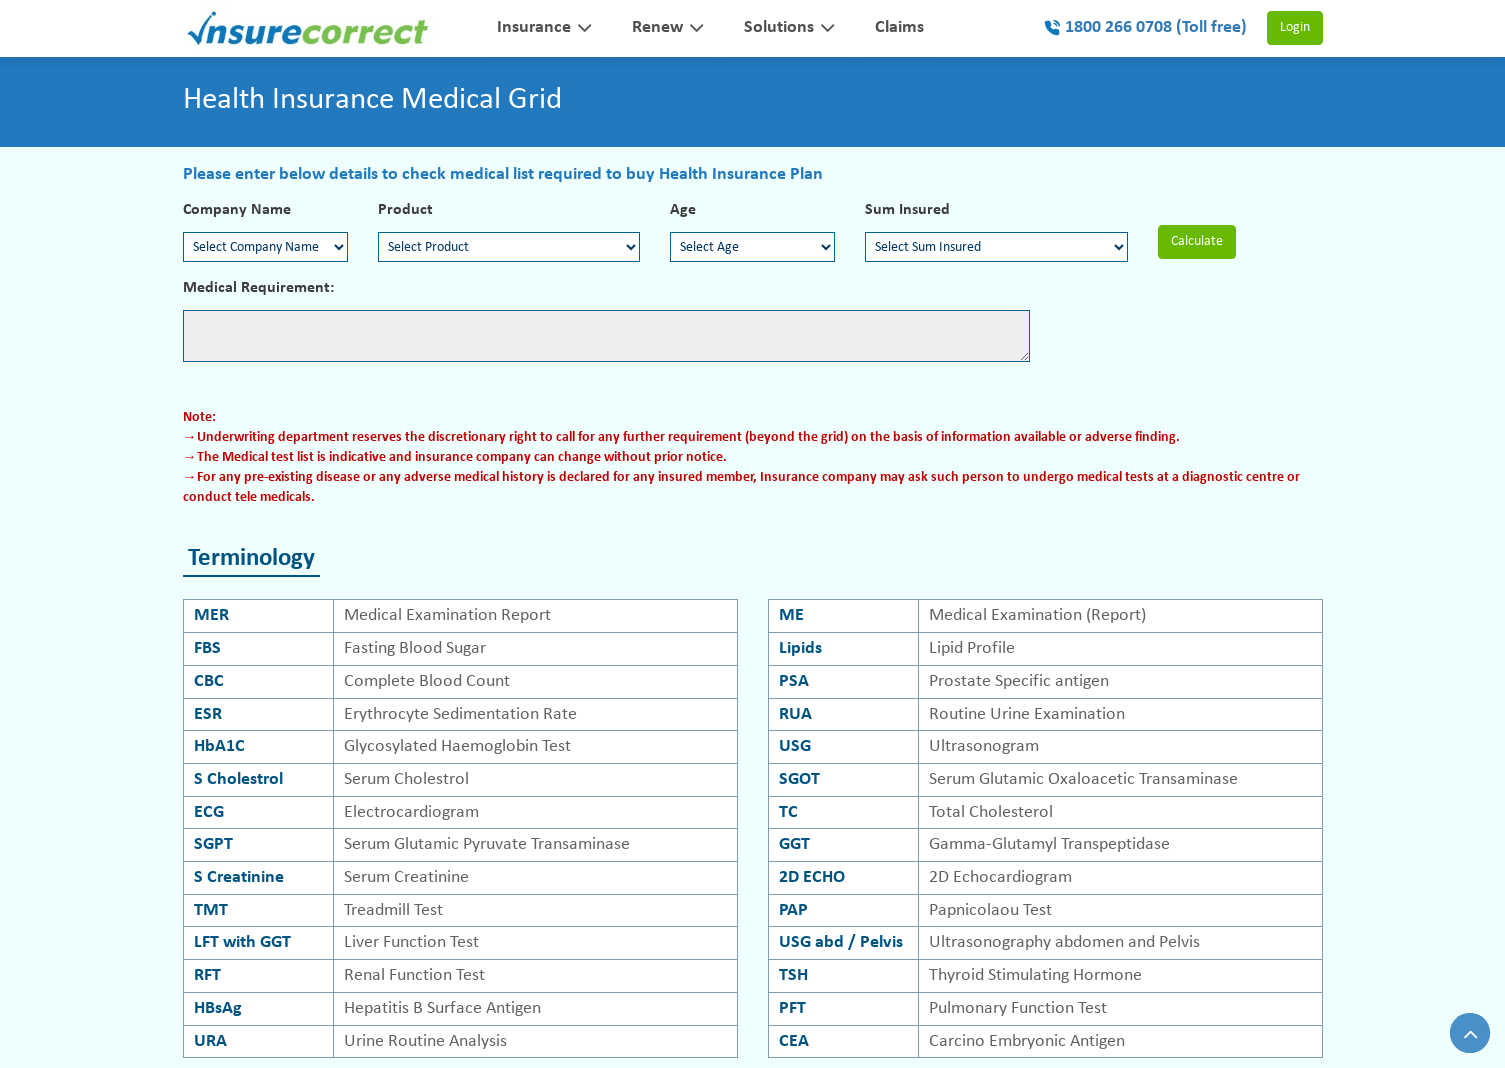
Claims (899, 27)
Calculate (1197, 241)
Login (1295, 28)
